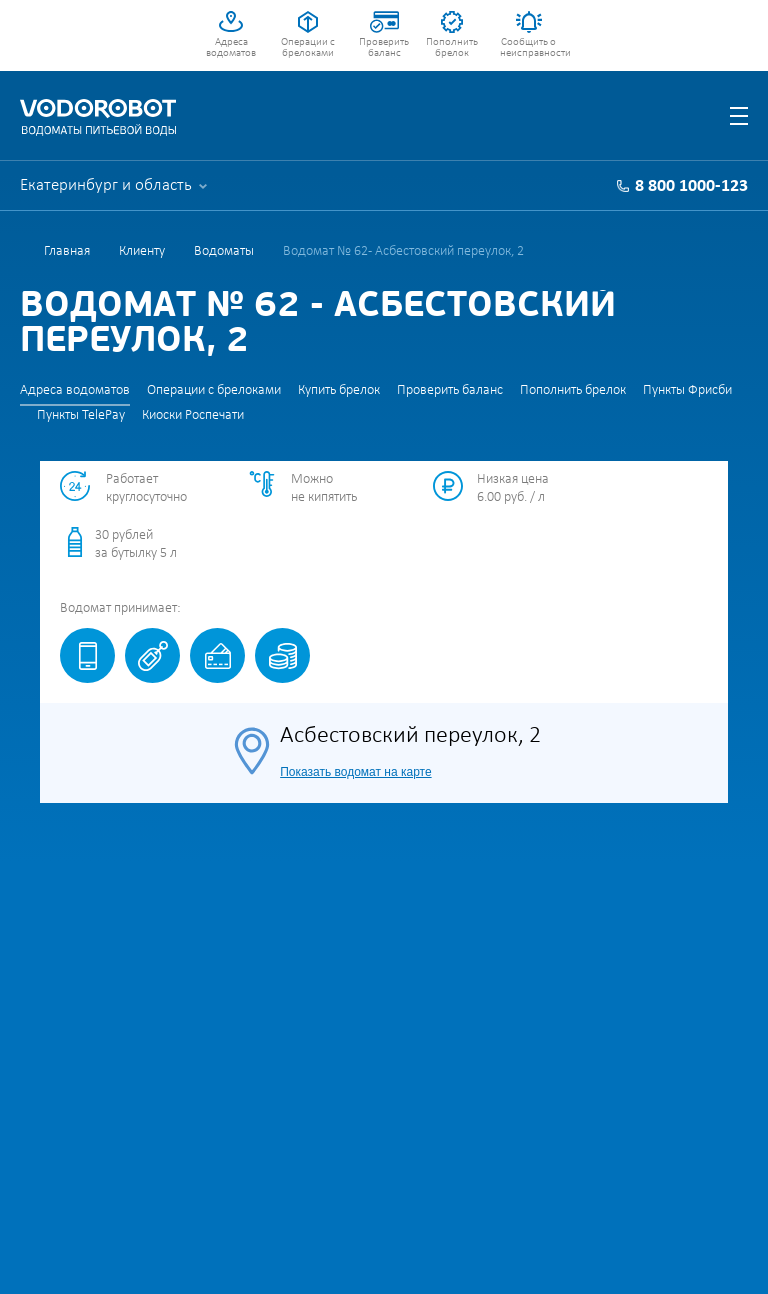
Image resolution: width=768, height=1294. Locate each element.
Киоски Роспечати (193, 415)
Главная (67, 251)
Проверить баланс (384, 48)
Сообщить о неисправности (528, 48)
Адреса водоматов (231, 48)
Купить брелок (339, 390)
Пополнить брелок (452, 48)
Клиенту (142, 251)
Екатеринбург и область (106, 185)
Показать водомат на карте (355, 772)
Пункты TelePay (81, 415)
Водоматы (224, 251)
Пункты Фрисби (687, 390)
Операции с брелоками (308, 48)
